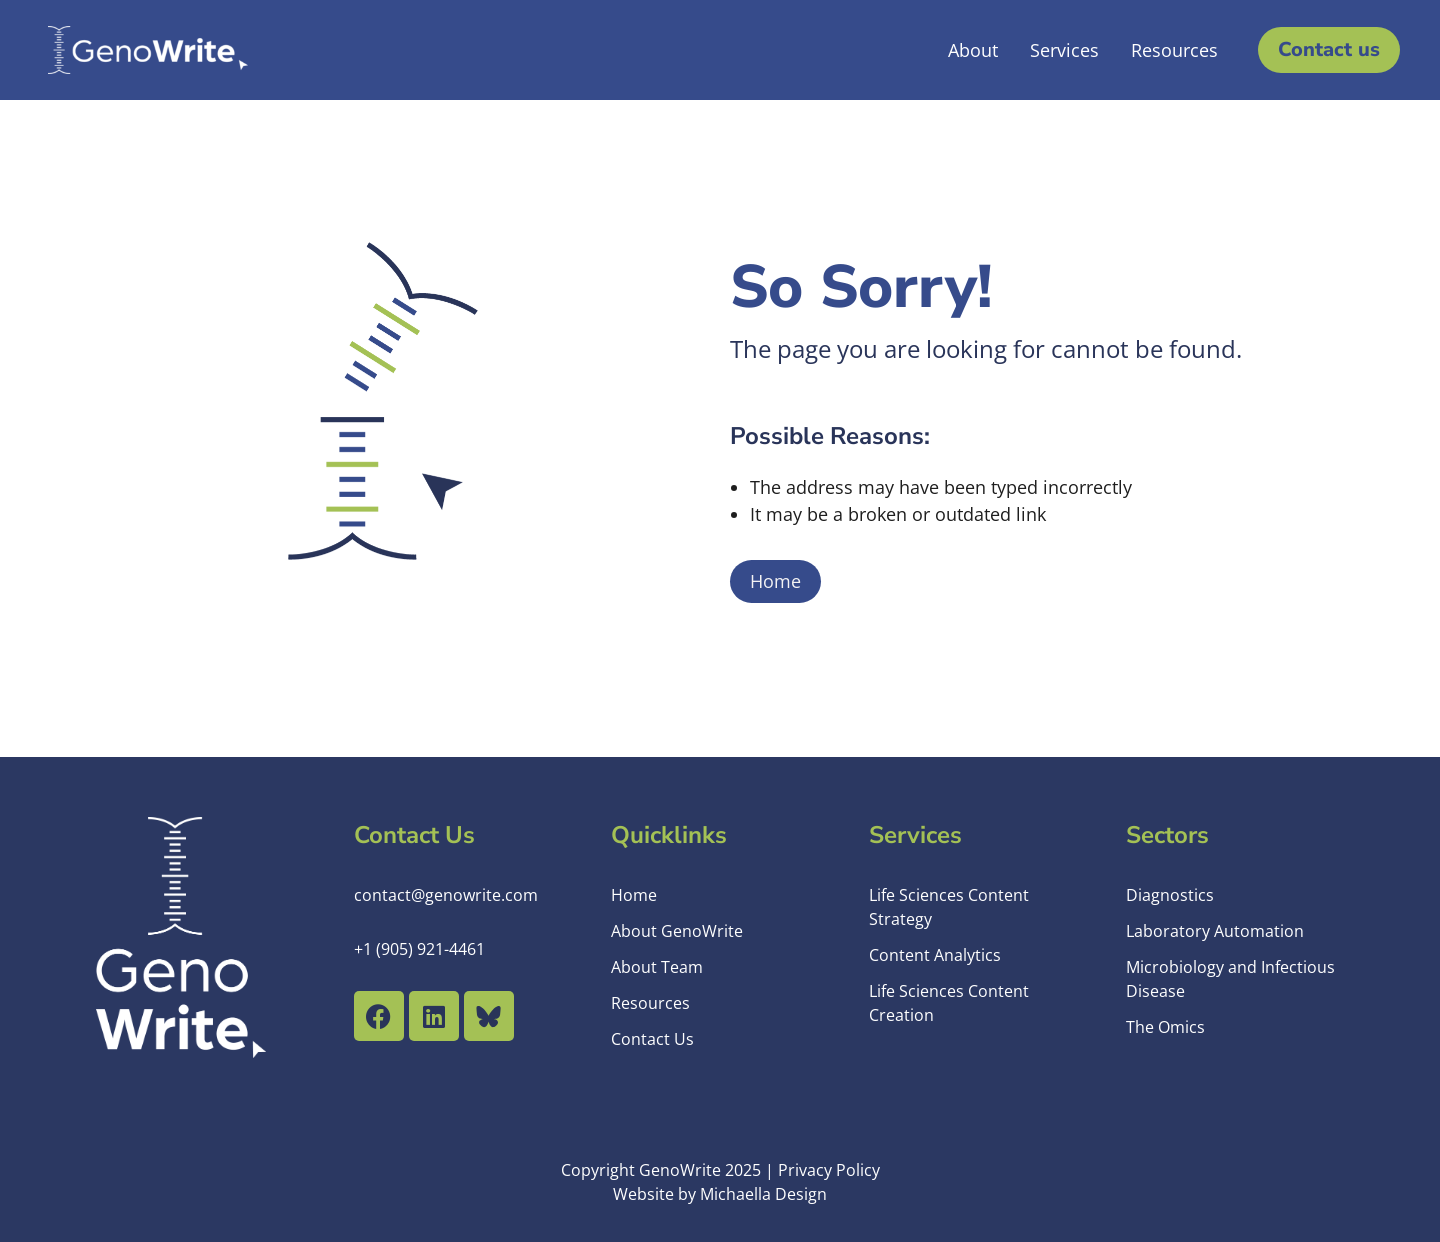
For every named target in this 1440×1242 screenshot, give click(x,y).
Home (775, 581)
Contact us (1329, 49)
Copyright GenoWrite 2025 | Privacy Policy (720, 1170)
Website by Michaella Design (720, 1194)
